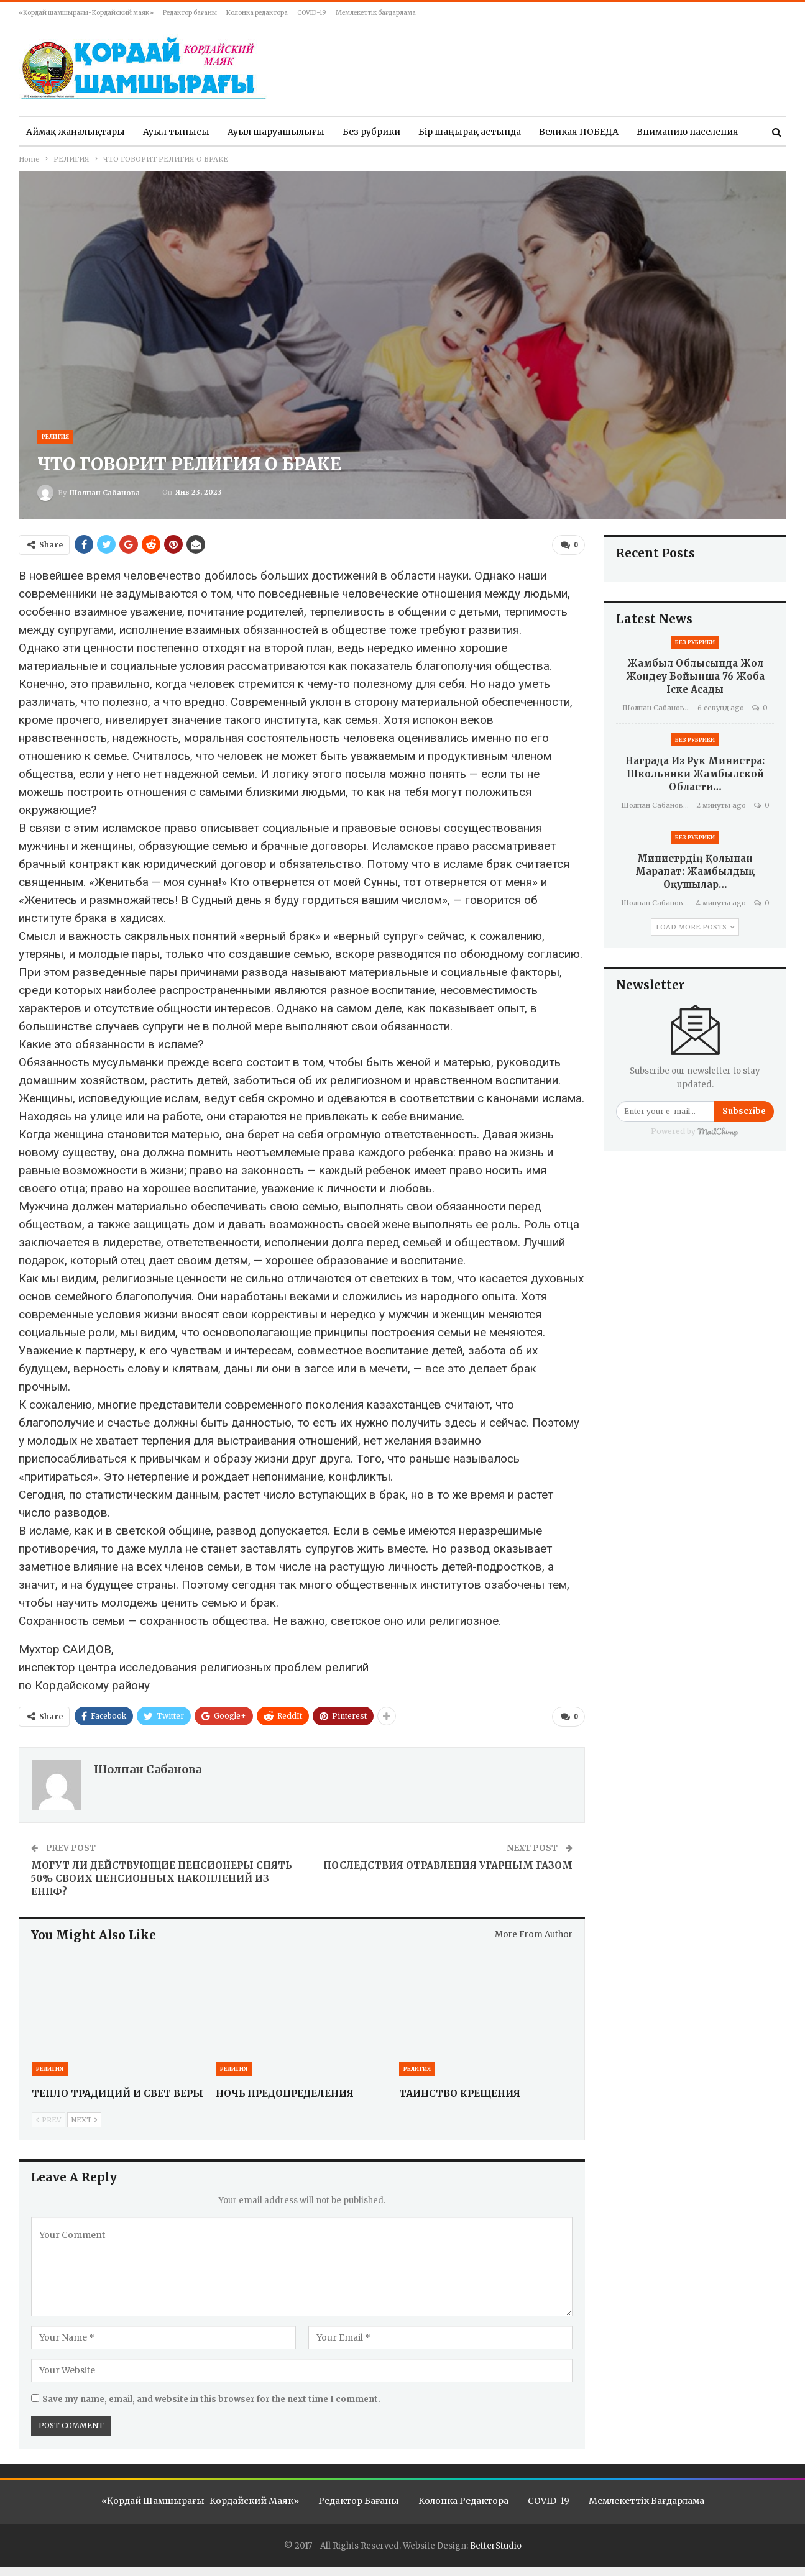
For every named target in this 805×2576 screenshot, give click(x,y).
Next (84, 2117)
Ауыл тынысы (176, 131)
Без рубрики (371, 131)
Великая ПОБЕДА (579, 131)
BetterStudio (496, 2543)
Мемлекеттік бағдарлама (376, 13)
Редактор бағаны (190, 13)
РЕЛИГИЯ (55, 436)
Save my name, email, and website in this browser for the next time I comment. (211, 2397)
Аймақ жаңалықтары (75, 131)
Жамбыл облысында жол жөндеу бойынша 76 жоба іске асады (695, 676)
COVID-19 (311, 13)
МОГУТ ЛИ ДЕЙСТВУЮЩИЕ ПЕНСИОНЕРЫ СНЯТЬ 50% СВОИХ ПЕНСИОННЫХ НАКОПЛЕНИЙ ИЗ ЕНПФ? (161, 1877)
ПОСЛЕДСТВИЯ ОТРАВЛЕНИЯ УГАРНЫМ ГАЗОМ (448, 1864)
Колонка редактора (257, 13)
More (648, 131)
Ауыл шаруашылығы (276, 131)
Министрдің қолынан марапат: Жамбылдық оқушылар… (695, 871)
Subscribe (744, 1111)
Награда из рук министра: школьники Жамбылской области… (695, 774)
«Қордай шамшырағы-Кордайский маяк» (86, 13)
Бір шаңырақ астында (469, 131)
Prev (48, 2117)
